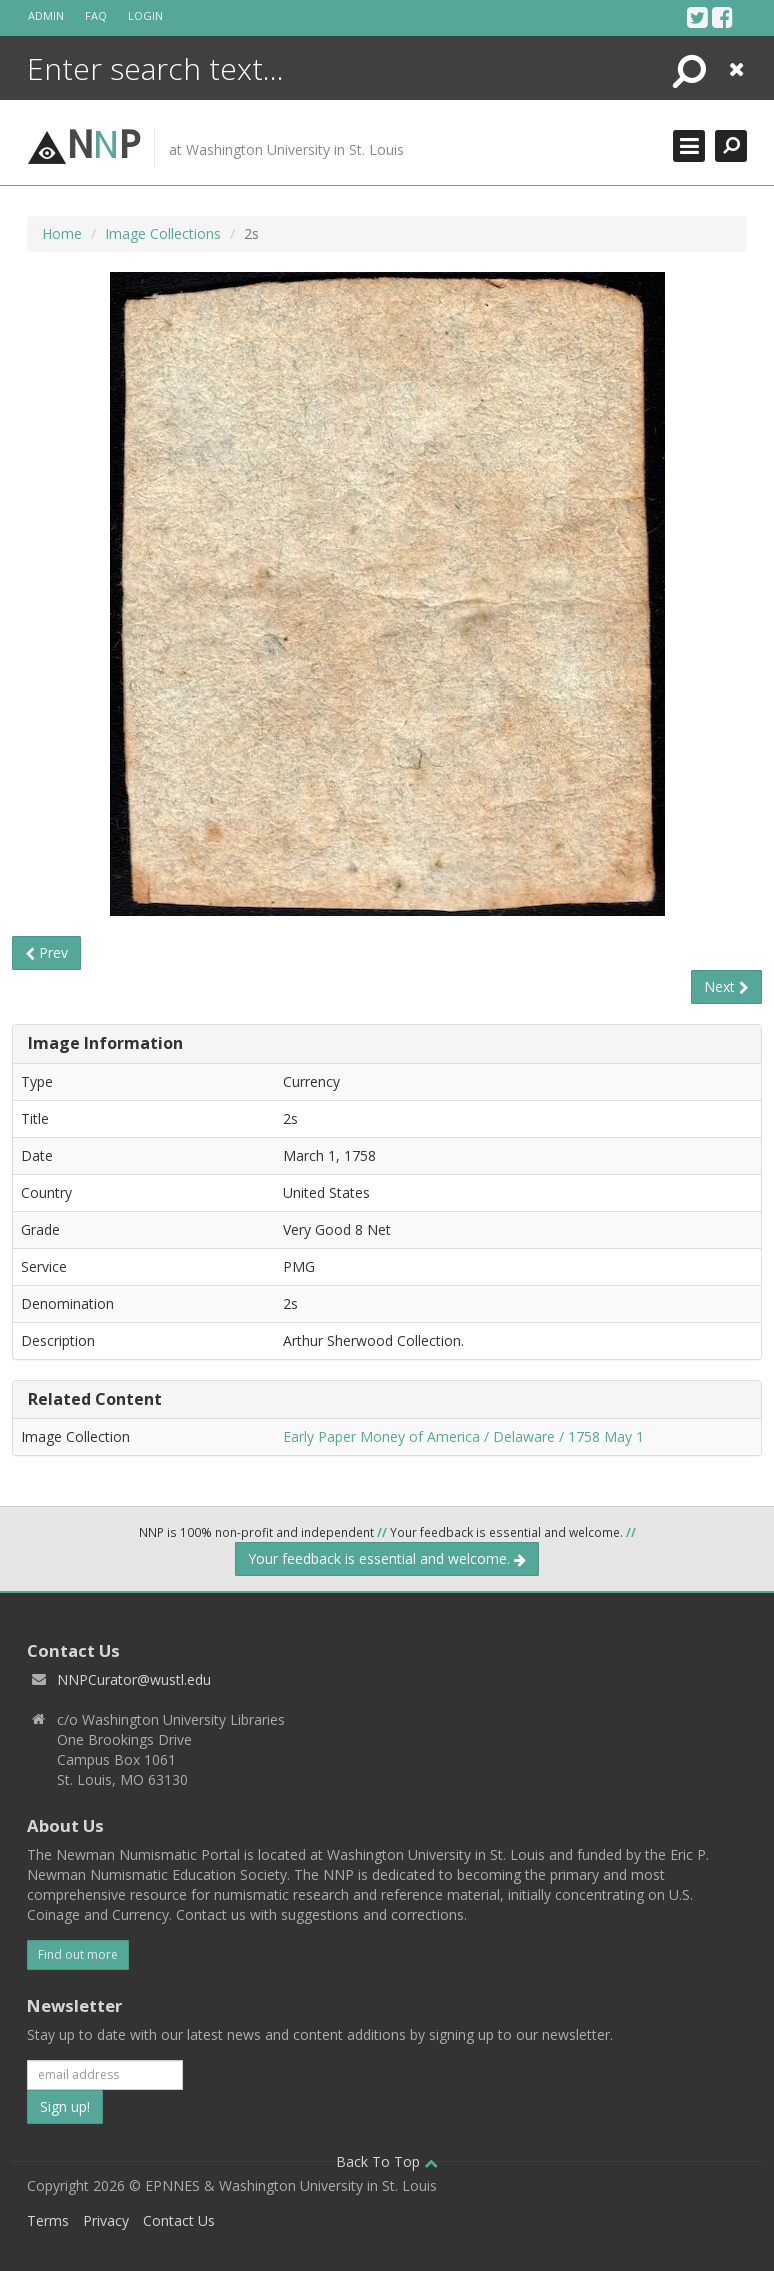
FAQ (96, 15)
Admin (46, 15)
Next (726, 986)
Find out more (78, 1954)
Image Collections (163, 233)
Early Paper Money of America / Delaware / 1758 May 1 (463, 1436)
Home (62, 233)
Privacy (106, 2220)
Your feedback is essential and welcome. (387, 1558)
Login (145, 15)
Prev (46, 952)
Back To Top (387, 2161)
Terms (48, 2220)
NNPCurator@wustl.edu (134, 1679)
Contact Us (179, 2220)
